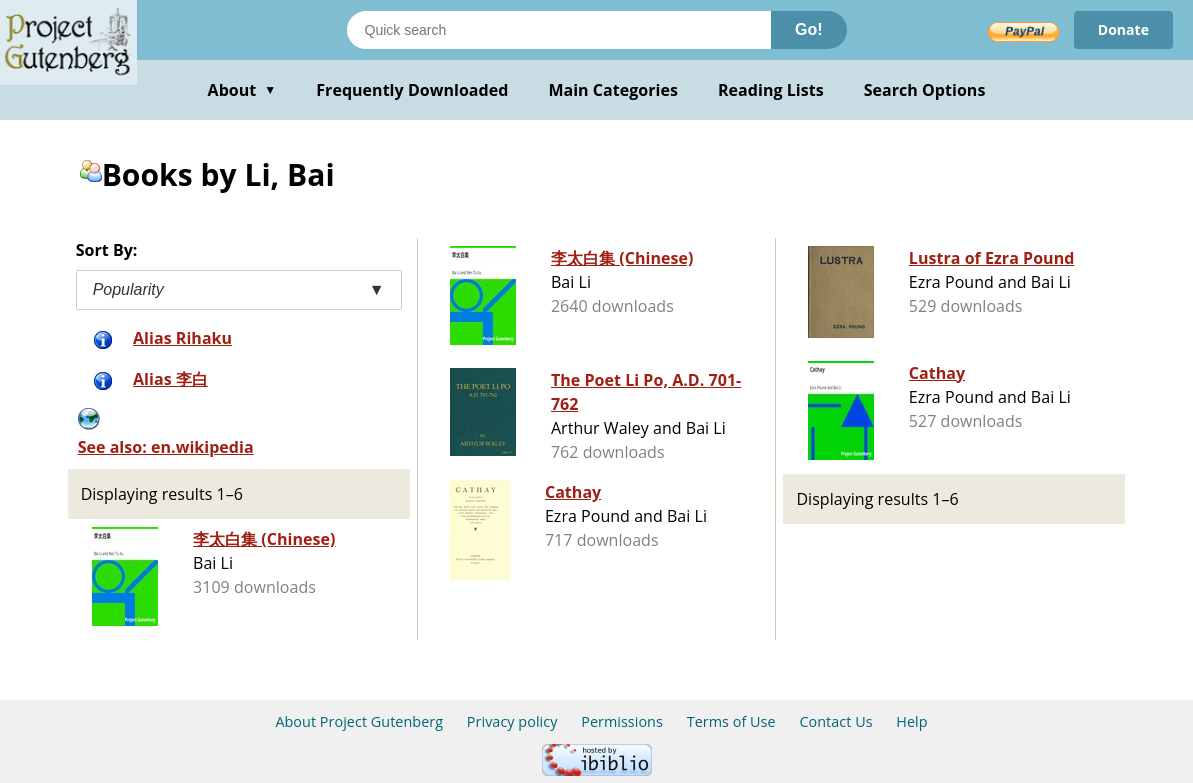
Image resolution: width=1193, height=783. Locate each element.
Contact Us (835, 721)
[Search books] (559, 30)
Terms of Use (731, 721)
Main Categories (613, 90)
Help (911, 721)
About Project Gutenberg (359, 721)
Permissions (622, 721)
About (242, 90)
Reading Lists (771, 90)
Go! (809, 29)
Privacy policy (512, 721)
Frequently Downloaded (412, 90)
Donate (1123, 29)
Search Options (925, 90)
